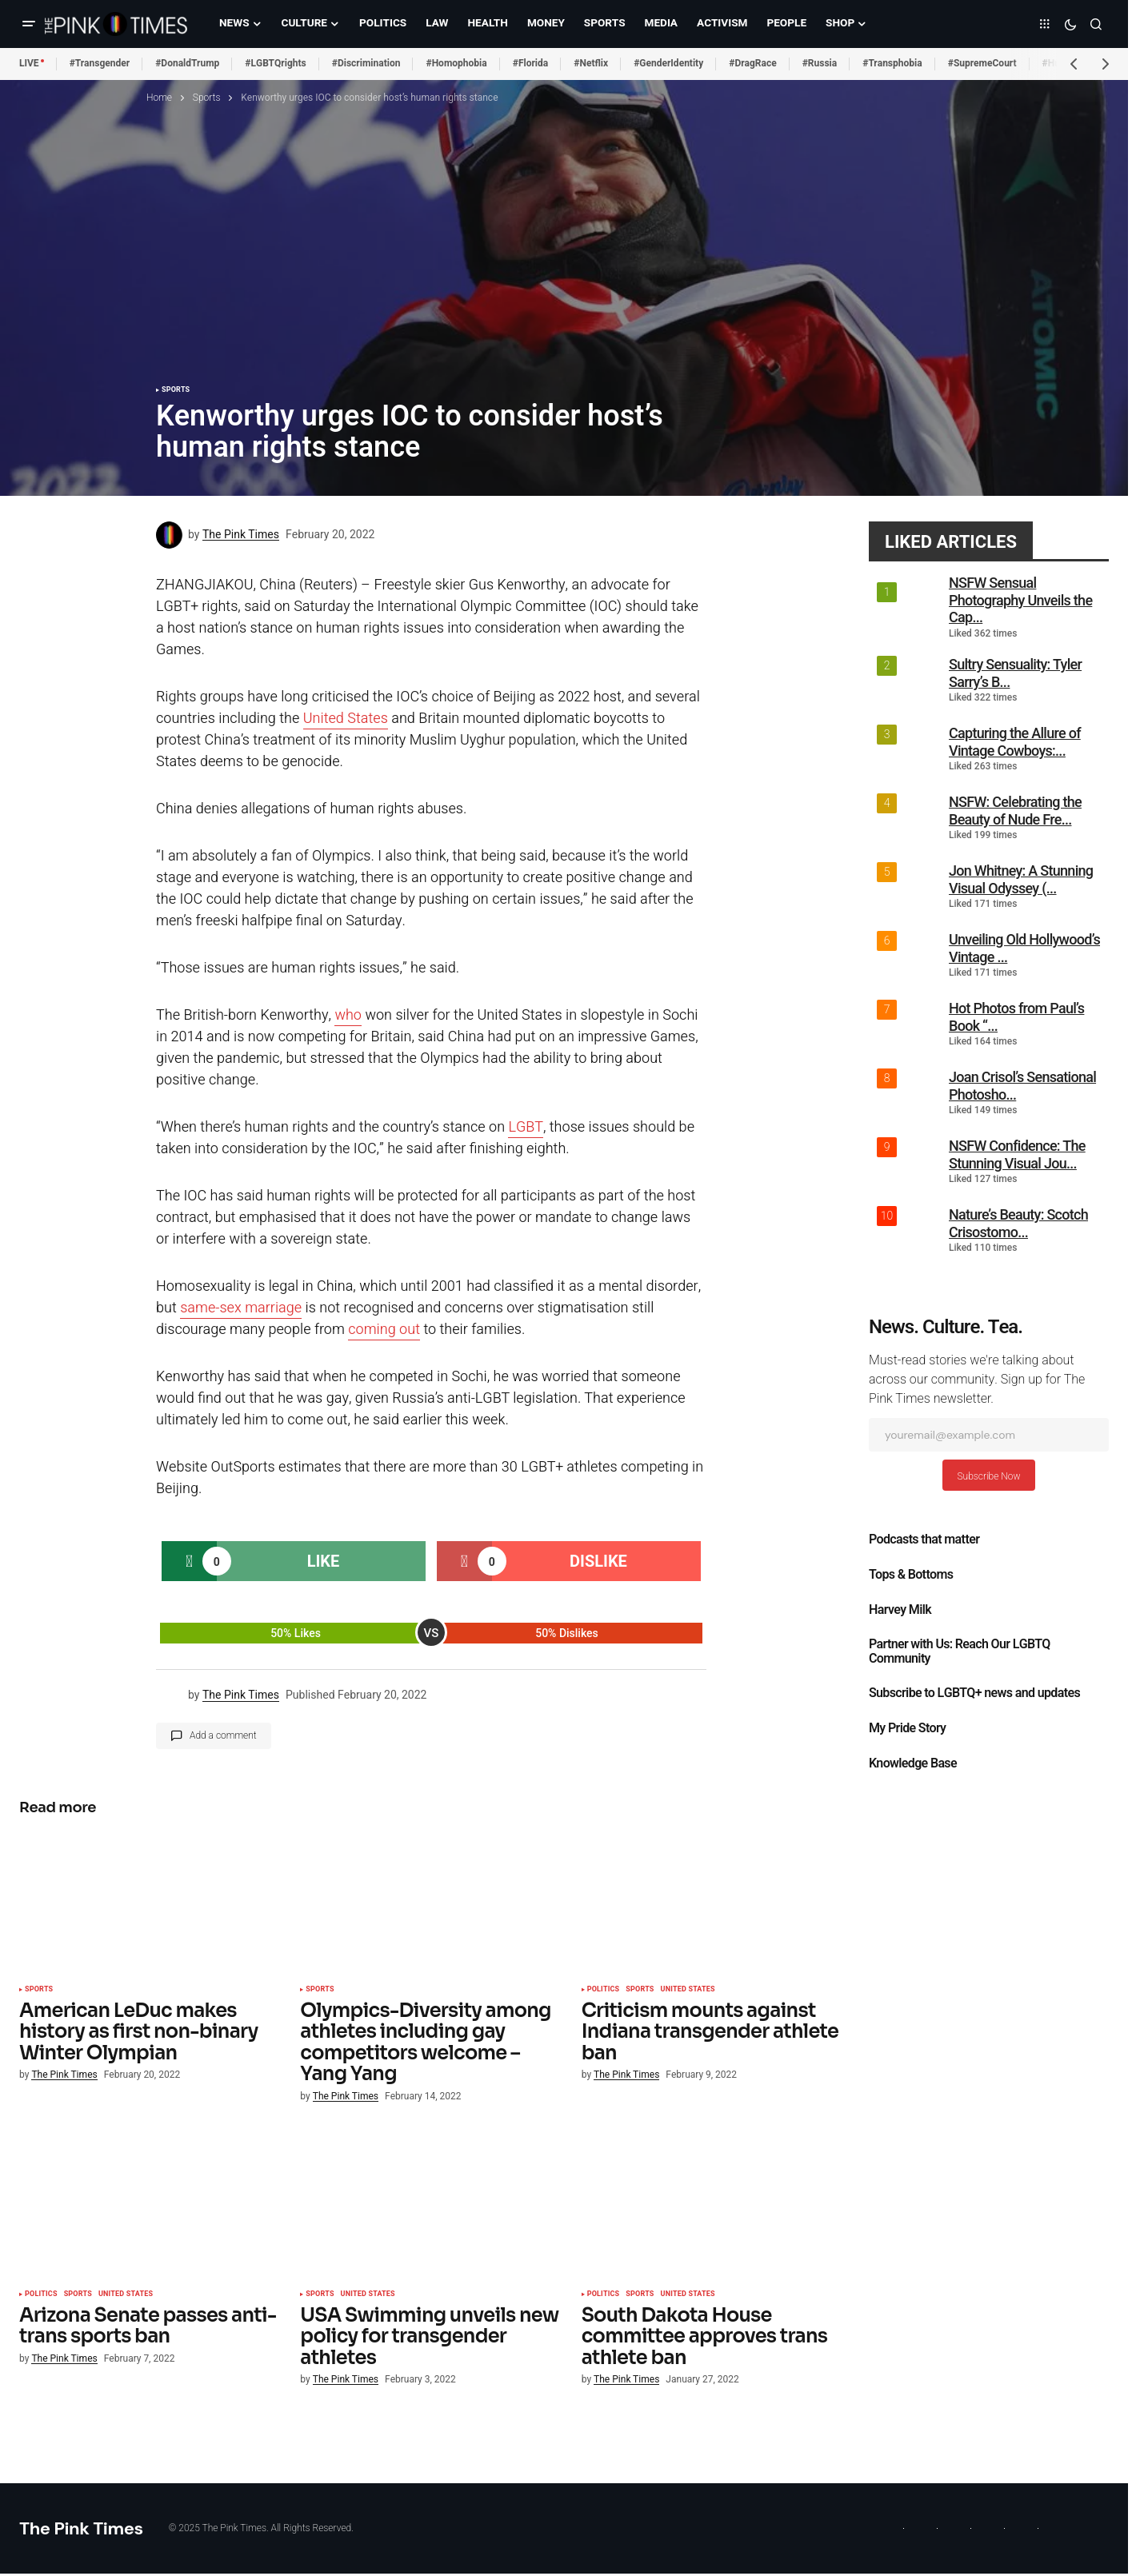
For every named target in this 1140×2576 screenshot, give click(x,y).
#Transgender (100, 63)
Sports (207, 97)
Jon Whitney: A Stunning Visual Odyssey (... (1021, 879)
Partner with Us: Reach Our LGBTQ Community (959, 1651)
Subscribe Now (988, 1476)
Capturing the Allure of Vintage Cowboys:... (1015, 742)
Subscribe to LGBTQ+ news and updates (974, 1693)
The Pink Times (81, 2528)
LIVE (29, 63)
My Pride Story (907, 1728)
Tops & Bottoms (911, 1574)
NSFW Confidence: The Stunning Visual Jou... (1017, 1154)
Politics (603, 1990)
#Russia (820, 63)
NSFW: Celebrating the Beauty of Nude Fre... (1015, 810)
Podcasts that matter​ (924, 1539)
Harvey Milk (900, 1609)
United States (345, 718)
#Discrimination (366, 63)
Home (159, 97)
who (348, 1015)
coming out (384, 1329)
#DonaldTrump (187, 63)
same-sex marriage (241, 1308)
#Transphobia (892, 63)
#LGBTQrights (275, 63)
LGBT (525, 1127)
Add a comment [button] (223, 1735)
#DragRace (752, 63)
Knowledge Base (913, 1763)
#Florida (531, 63)
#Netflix (591, 63)
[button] (28, 24)
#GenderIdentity (668, 63)
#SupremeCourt (982, 63)
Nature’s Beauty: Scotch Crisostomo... (1018, 1223)
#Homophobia (456, 63)
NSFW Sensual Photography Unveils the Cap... (1020, 599)
